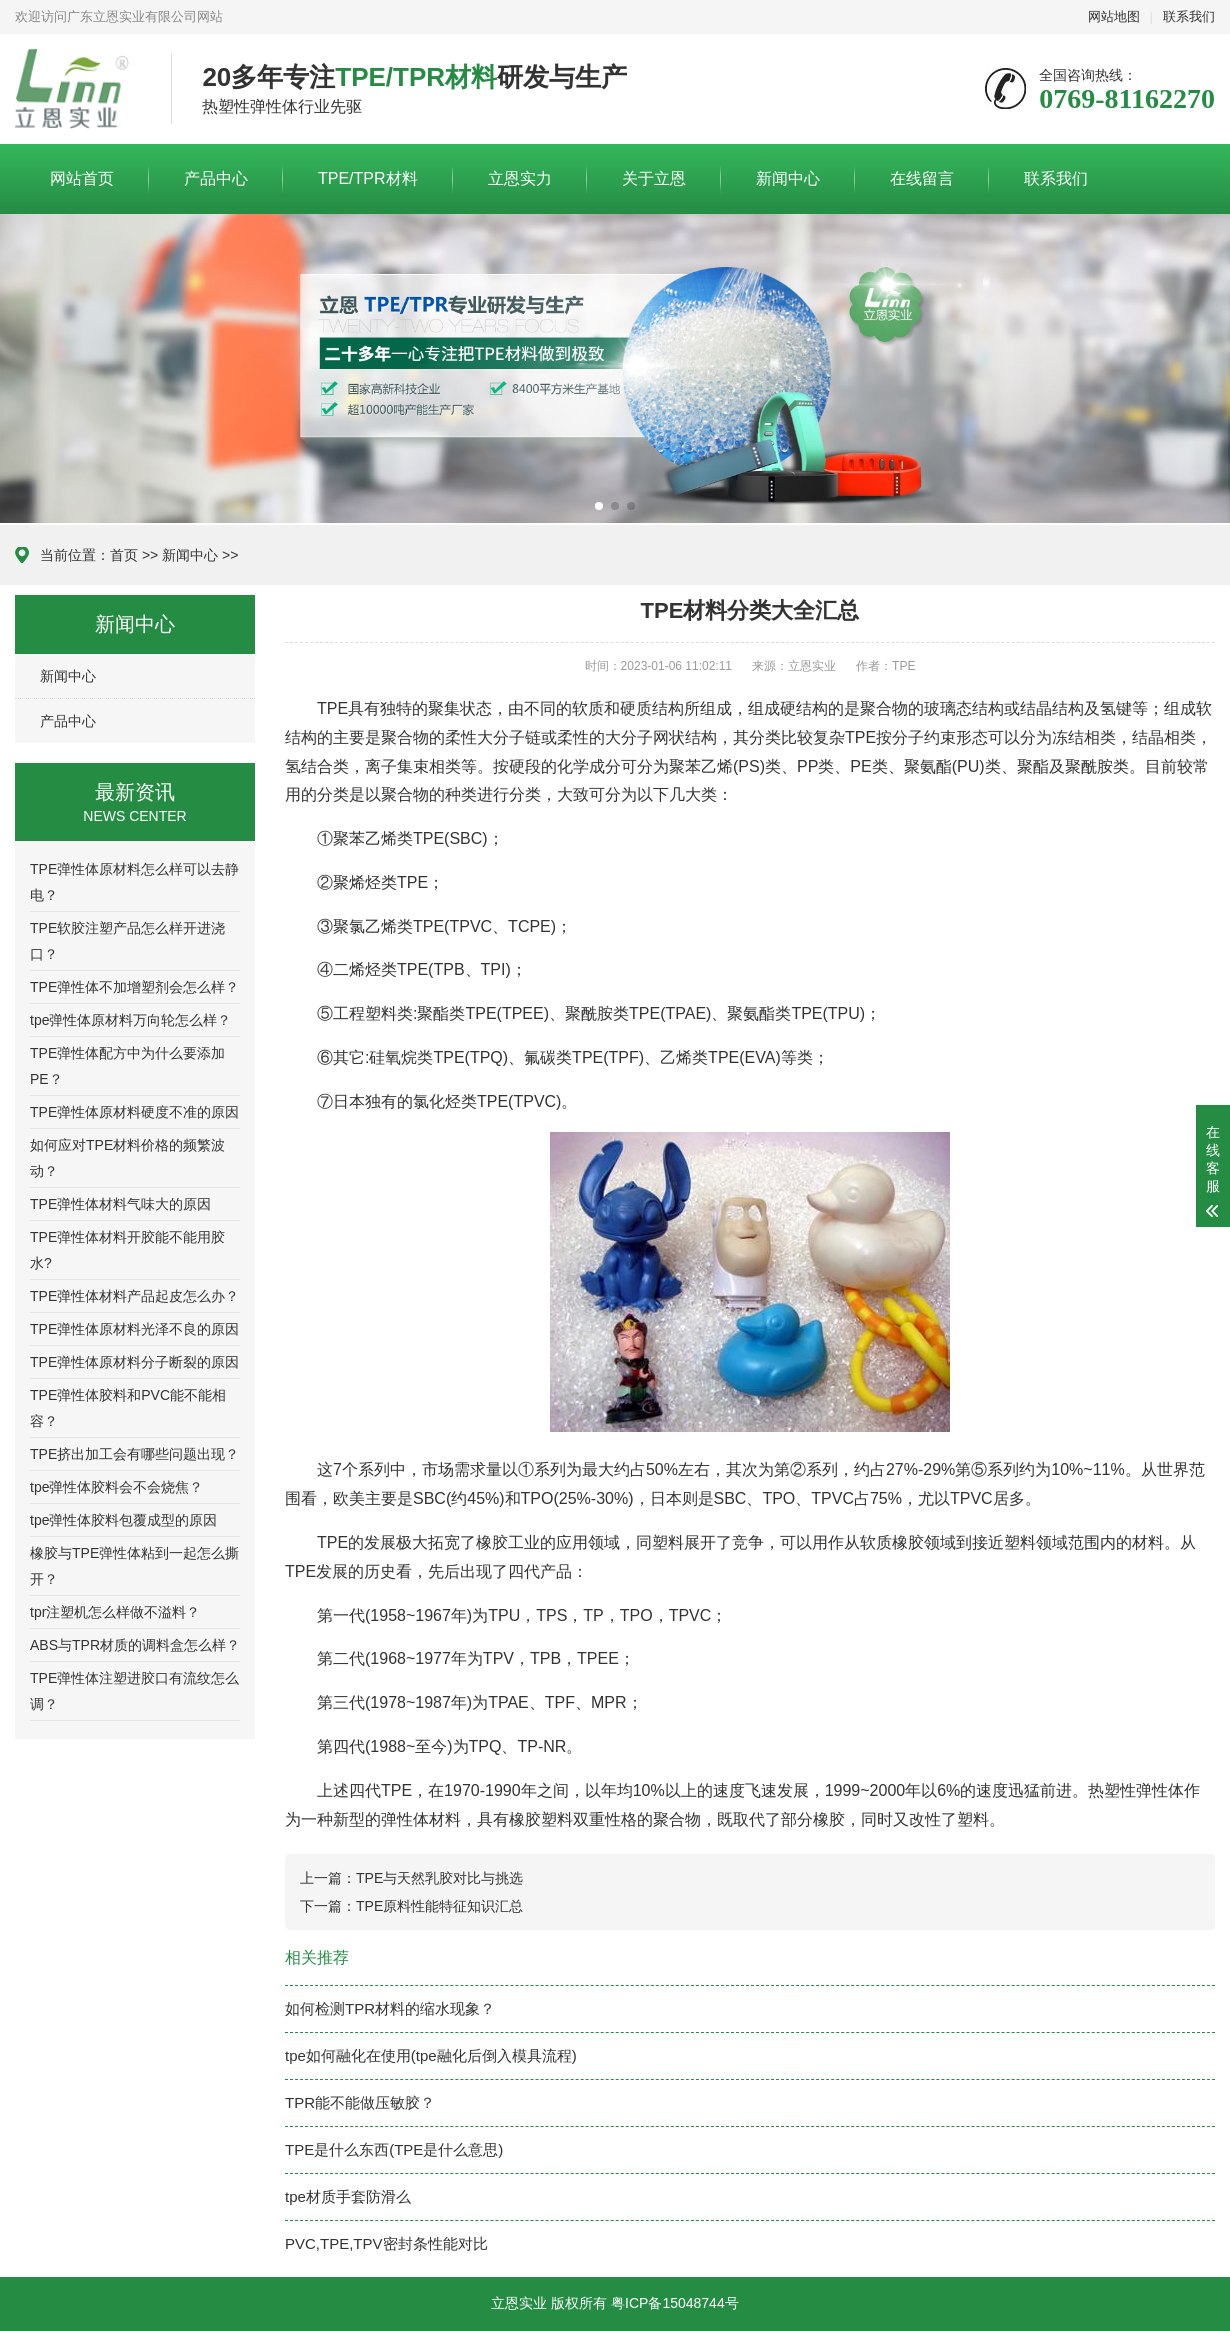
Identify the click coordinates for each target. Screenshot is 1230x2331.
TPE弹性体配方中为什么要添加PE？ (127, 1066)
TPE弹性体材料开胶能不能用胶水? (127, 1250)
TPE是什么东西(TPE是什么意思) (394, 2149)
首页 (124, 555)
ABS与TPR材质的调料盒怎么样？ (135, 1645)
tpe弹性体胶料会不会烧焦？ (116, 1487)
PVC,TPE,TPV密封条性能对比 (386, 2243)
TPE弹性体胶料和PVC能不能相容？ (128, 1408)
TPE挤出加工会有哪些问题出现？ (134, 1454)
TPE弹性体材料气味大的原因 (120, 1204)
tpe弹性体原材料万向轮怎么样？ (130, 1020)
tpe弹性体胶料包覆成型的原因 (123, 1520)
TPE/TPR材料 (368, 178)
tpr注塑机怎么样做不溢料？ (115, 1612)
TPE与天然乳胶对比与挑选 (439, 1878)
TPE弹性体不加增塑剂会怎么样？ (134, 987)
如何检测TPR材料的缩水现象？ (390, 2008)
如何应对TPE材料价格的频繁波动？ (127, 1158)
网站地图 (1114, 16)
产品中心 (216, 178)
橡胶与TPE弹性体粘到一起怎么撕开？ (134, 1566)
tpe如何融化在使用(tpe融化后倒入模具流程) (431, 2055)
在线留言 (922, 178)
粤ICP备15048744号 (675, 2303)
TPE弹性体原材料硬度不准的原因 (134, 1112)
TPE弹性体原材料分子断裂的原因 (134, 1362)
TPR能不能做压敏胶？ (360, 2102)
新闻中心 (788, 178)
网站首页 (82, 178)
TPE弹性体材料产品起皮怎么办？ (134, 1296)
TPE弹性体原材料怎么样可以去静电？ (134, 882)
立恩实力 (520, 178)
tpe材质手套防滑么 (348, 2196)
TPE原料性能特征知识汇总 (439, 1906)
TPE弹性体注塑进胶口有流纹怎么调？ (134, 1691)
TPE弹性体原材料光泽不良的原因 (134, 1329)
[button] (599, 506)
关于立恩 (654, 178)
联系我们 (1189, 16)
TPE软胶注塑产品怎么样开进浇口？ (127, 941)
